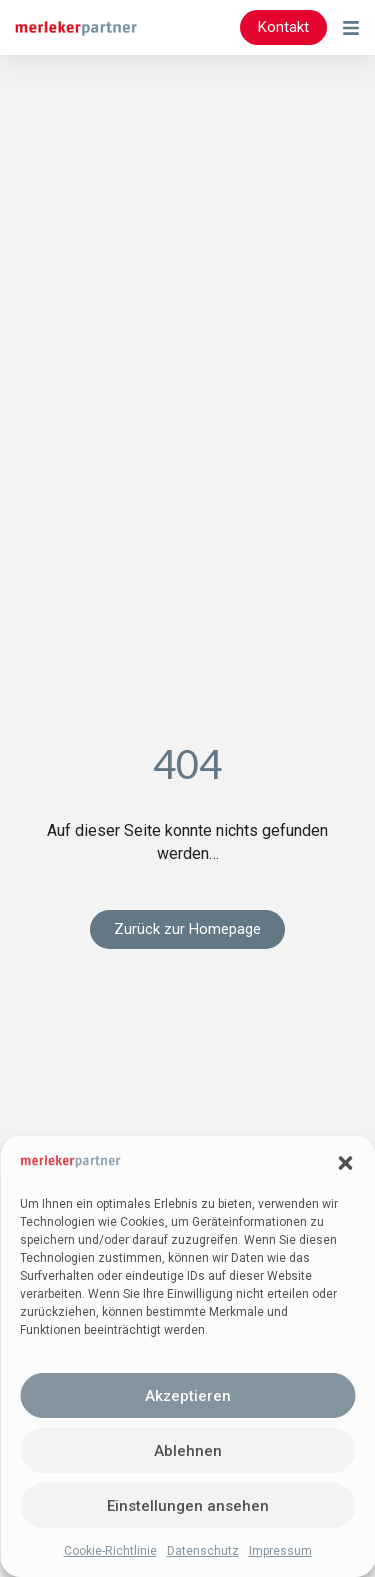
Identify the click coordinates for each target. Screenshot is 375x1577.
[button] (345, 1163)
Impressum (280, 1551)
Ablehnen (188, 1451)
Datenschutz (203, 1551)
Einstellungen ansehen (188, 1506)
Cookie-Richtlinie (110, 1551)
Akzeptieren (188, 1396)
